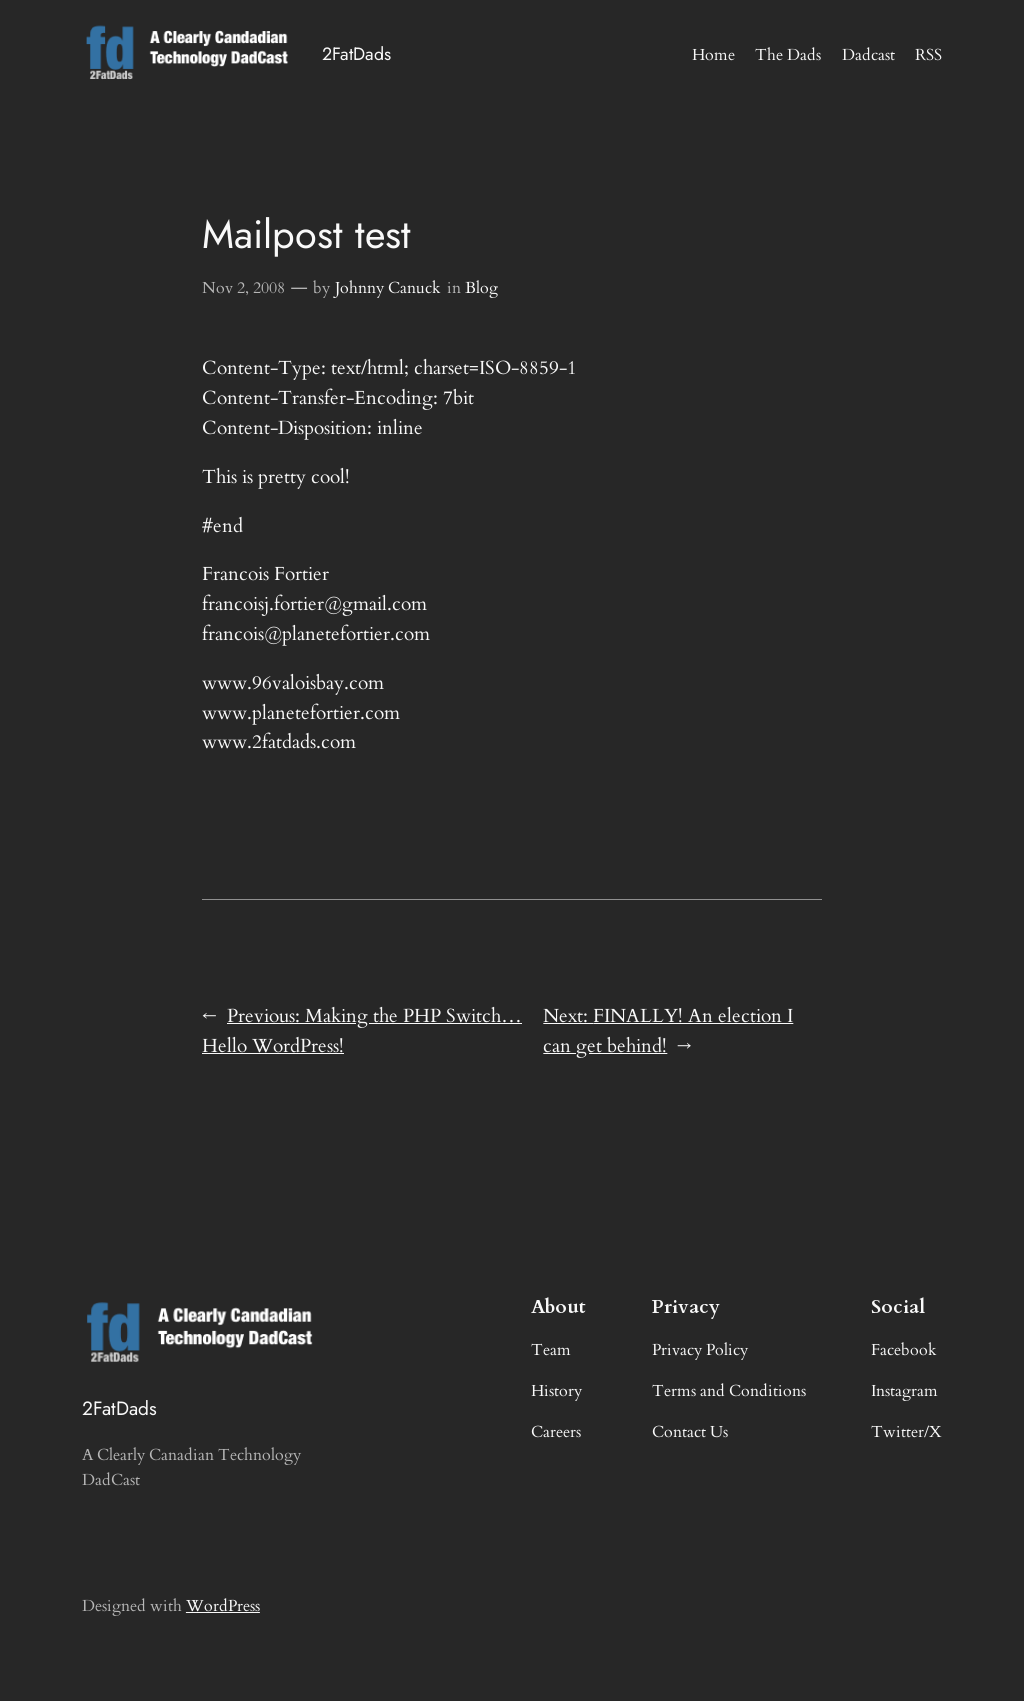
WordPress (223, 1606)
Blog (481, 288)
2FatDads (356, 54)
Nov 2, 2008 (243, 288)
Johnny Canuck (388, 288)
